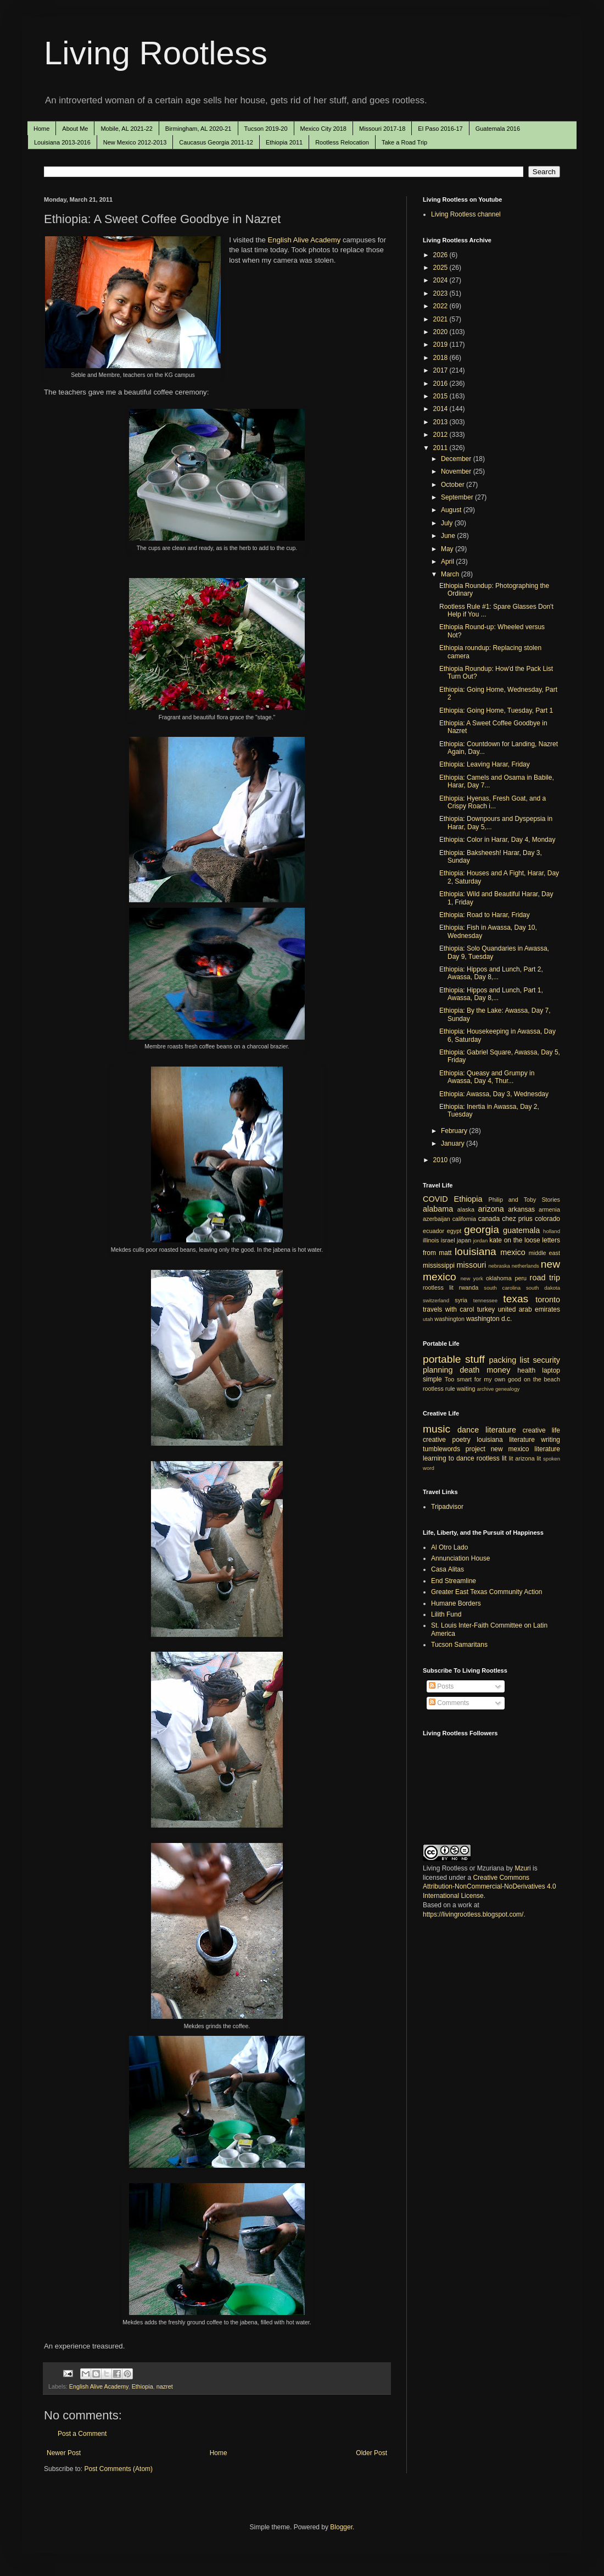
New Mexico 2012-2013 (135, 142)
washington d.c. (489, 1319)
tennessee (485, 1300)
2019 (441, 344)
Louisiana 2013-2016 (62, 142)
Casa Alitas (447, 1569)
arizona (491, 1208)
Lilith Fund (446, 1614)
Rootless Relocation (342, 142)
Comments (449, 1703)
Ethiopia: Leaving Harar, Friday (484, 764)
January (453, 1143)
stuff (475, 1359)
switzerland (436, 1300)
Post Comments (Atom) (118, 2469)
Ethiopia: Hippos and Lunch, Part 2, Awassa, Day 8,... (491, 973)
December (457, 459)
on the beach (542, 1379)
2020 (441, 332)
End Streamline (453, 1581)
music (436, 1429)
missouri (471, 1265)
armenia (549, 1209)
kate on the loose (514, 1240)
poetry (461, 1440)
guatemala (521, 1230)
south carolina (502, 1288)
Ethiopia (142, 2386)
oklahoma (499, 1278)
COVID (435, 1199)
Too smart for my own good (483, 1379)
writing (550, 1440)
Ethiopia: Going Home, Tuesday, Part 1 (496, 710)
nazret (164, 2386)
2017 (441, 370)
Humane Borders (456, 1603)
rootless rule (439, 1388)
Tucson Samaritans (459, 1644)
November (457, 471)
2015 (441, 396)
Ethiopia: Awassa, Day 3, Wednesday (494, 1094)
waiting (466, 1388)
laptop (551, 1370)
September (458, 497)
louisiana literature (506, 1440)
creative (434, 1440)
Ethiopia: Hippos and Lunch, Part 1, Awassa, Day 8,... (491, 994)
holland (551, 1231)
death (469, 1369)
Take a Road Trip (404, 142)
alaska (465, 1209)
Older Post (371, 2453)
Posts (441, 1686)
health (526, 1370)
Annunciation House (460, 1558)
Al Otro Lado (449, 1547)
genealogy (507, 1389)
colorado (547, 1219)
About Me (75, 128)
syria (461, 1300)
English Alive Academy (304, 240)
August (452, 510)
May (448, 549)
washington (449, 1318)
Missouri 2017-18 (382, 128)
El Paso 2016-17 (440, 128)
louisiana (475, 1251)
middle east (544, 1253)
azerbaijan (436, 1218)
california (464, 1218)
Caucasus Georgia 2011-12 (216, 142)
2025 (441, 267)
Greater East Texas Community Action (487, 1592)
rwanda (468, 1287)
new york (472, 1278)
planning (437, 1369)
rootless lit (438, 1287)
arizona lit (528, 1458)
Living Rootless (155, 53)
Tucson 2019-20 (266, 128)
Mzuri (522, 1868)
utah (428, 1319)
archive (485, 1389)
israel (448, 1240)
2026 (441, 255)
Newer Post (64, 2453)
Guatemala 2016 (498, 128)
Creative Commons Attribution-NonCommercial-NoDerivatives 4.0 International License (489, 1887)
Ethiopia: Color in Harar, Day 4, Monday (497, 839)
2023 (441, 293)
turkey (486, 1309)
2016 (441, 383)
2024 (441, 280)
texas (515, 1298)
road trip (545, 1277)
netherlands (525, 1266)
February (455, 1131)
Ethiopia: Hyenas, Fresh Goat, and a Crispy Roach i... (492, 802)
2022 (441, 306)
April (448, 561)
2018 (441, 358)
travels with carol (448, 1309)
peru (520, 1278)
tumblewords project (454, 1449)
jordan (480, 1240)
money (498, 1369)
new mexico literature (525, 1449)
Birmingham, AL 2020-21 (198, 128)
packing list (509, 1360)
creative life (541, 1430)
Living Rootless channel (466, 214)
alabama (438, 1208)
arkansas (521, 1209)
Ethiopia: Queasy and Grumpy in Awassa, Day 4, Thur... (486, 1077)
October (453, 484)
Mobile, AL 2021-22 (126, 128)
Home (41, 128)
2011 (441, 448)
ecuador (433, 1231)
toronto (547, 1299)
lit (511, 1458)
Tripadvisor (447, 1507)
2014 (441, 409)
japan (464, 1240)
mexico (512, 1252)
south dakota (543, 1288)
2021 (441, 319)
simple (432, 1379)
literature (500, 1429)
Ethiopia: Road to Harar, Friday (484, 915)
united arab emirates (529, 1309)
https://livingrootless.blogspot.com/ (473, 1914)
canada (489, 1219)
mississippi (439, 1265)
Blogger (341, 2527)
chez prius (517, 1219)
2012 (441, 434)
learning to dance (448, 1458)
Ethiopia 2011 (284, 142)
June (449, 536)
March (451, 574)
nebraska (499, 1266)
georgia (481, 1229)
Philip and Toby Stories (525, 1199)
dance (468, 1429)
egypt (454, 1231)
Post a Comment (82, 2434)
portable (442, 1359)
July (448, 523)
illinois (431, 1240)
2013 (441, 422)
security (546, 1360)
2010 (441, 1160)
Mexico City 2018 (323, 128)
